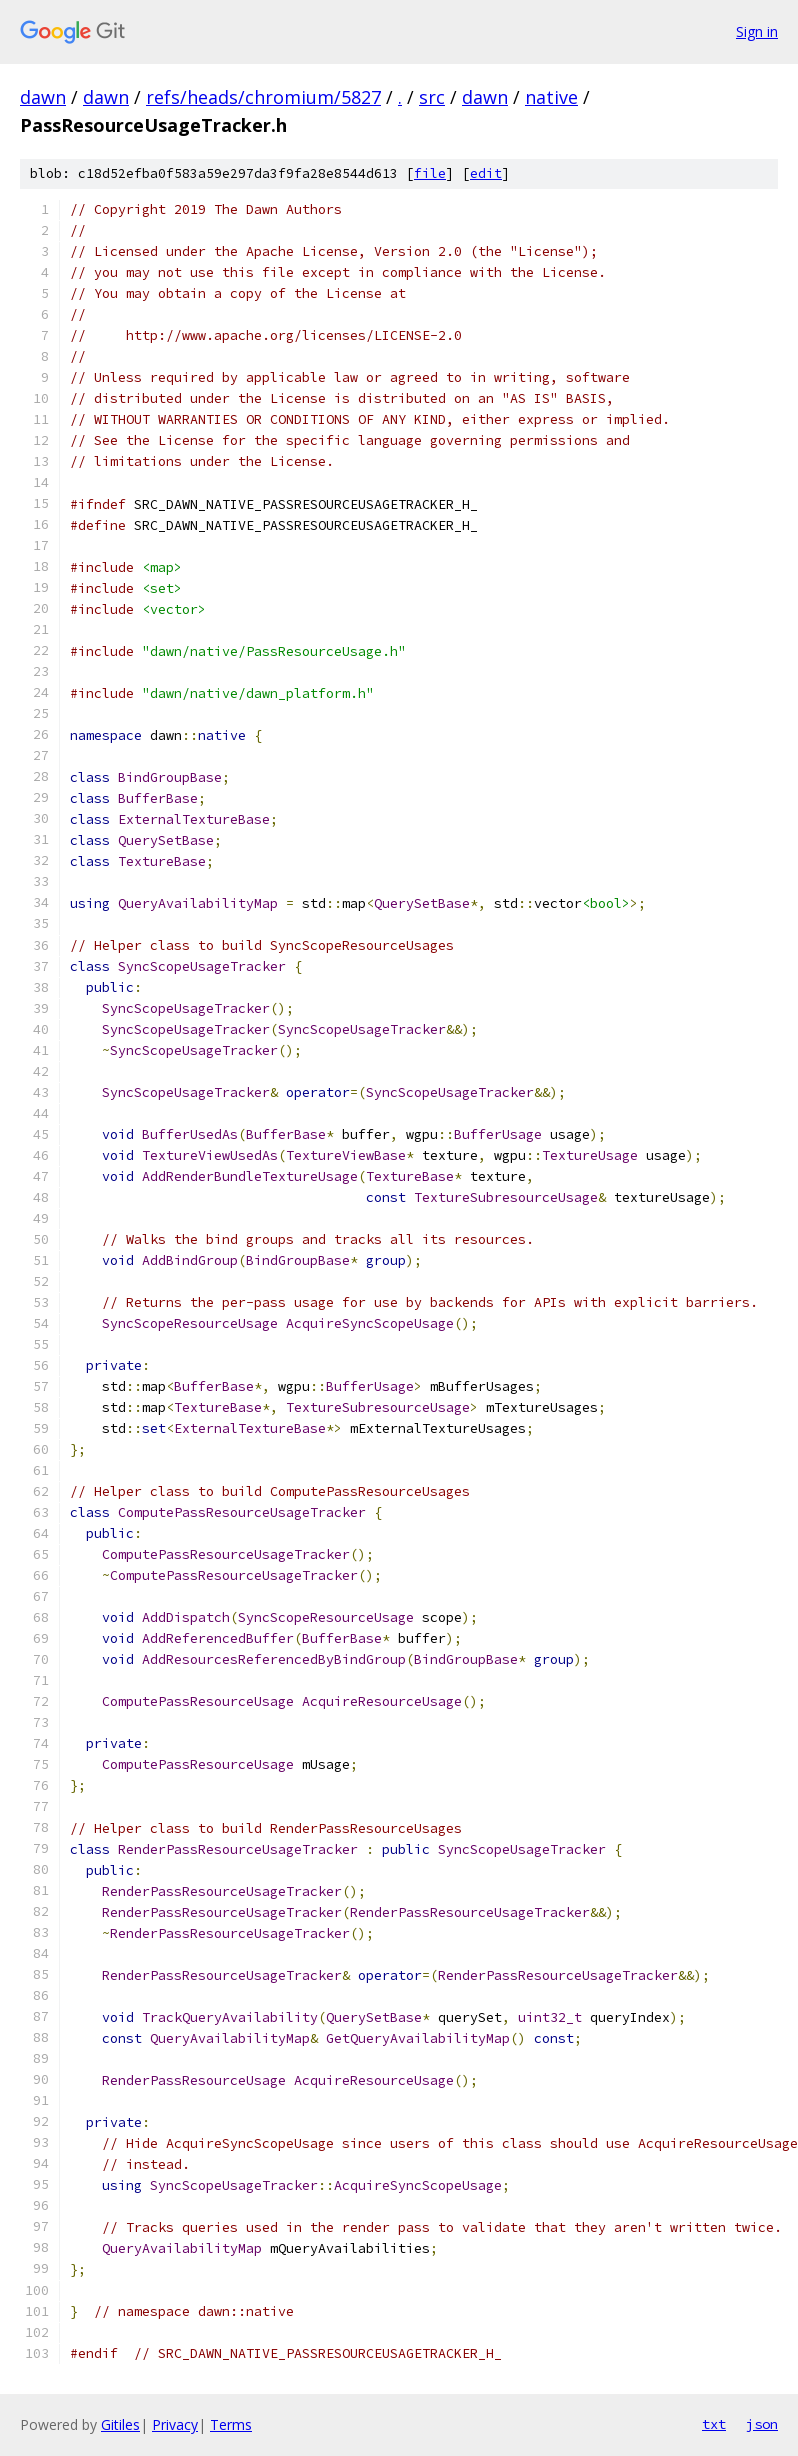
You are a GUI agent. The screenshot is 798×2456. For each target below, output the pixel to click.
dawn (43, 97)
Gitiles (120, 2424)
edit (486, 173)
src (432, 97)
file (430, 173)
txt (714, 2424)
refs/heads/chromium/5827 (263, 97)
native (551, 97)
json (762, 2424)
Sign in (757, 31)
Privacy (175, 2424)
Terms (231, 2424)
